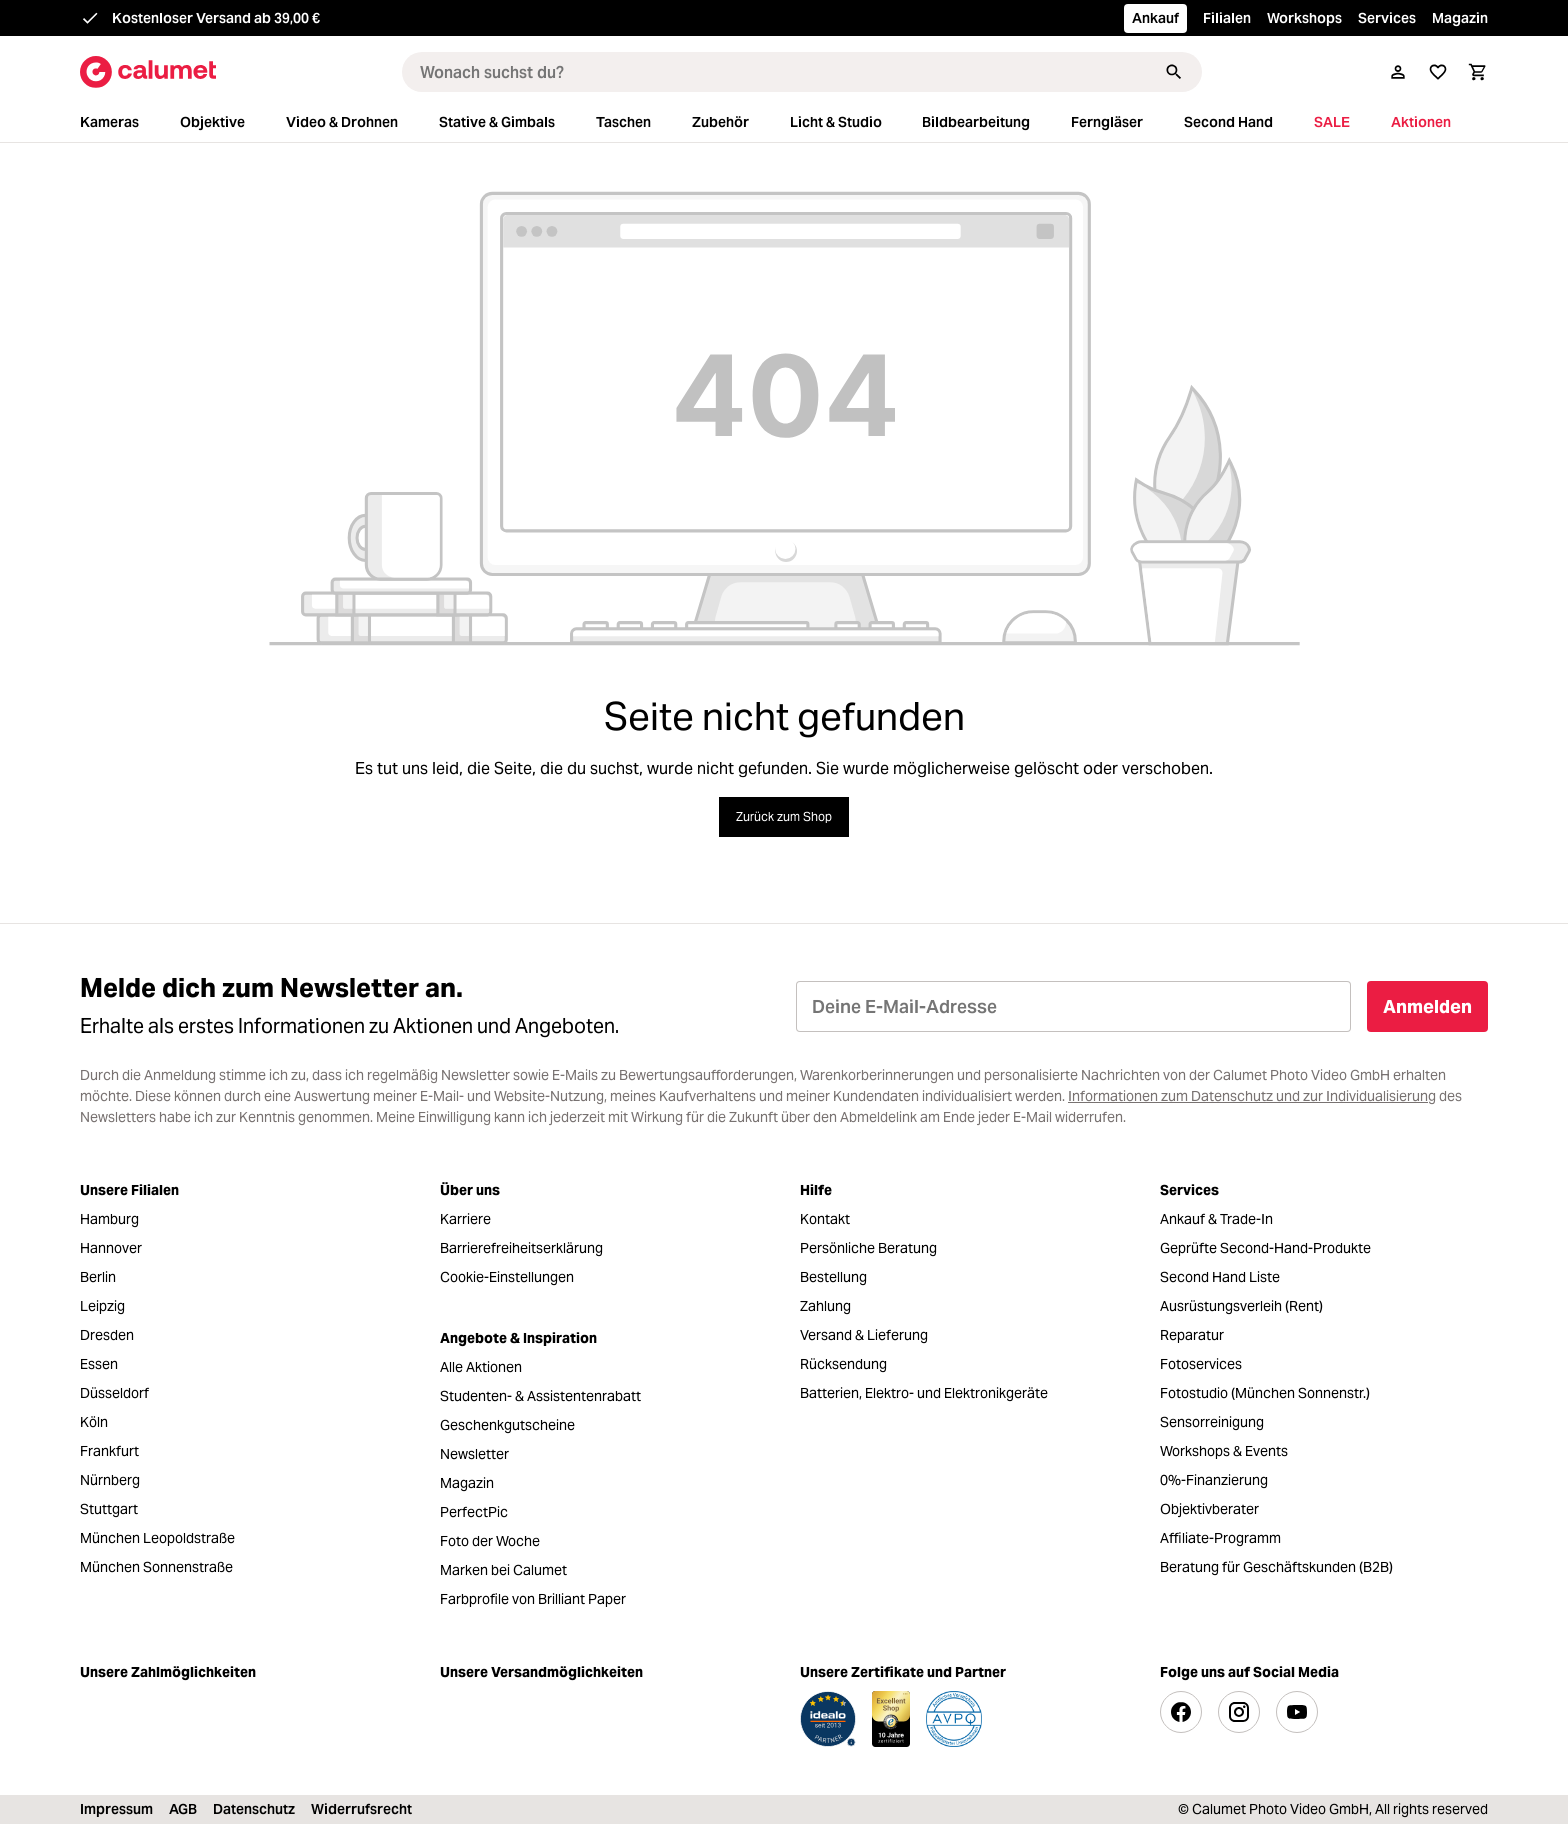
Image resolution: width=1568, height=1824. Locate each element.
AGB (183, 1809)
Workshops (1304, 18)
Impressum (116, 1809)
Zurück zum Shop (784, 816)
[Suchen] (1174, 72)
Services (1387, 18)
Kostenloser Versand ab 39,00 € (216, 18)
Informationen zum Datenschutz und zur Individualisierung (1252, 1096)
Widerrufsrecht (361, 1809)
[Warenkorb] (1478, 72)
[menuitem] (128, 122)
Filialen (1227, 18)
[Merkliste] (1438, 72)
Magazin (1460, 18)
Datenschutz (254, 1809)
